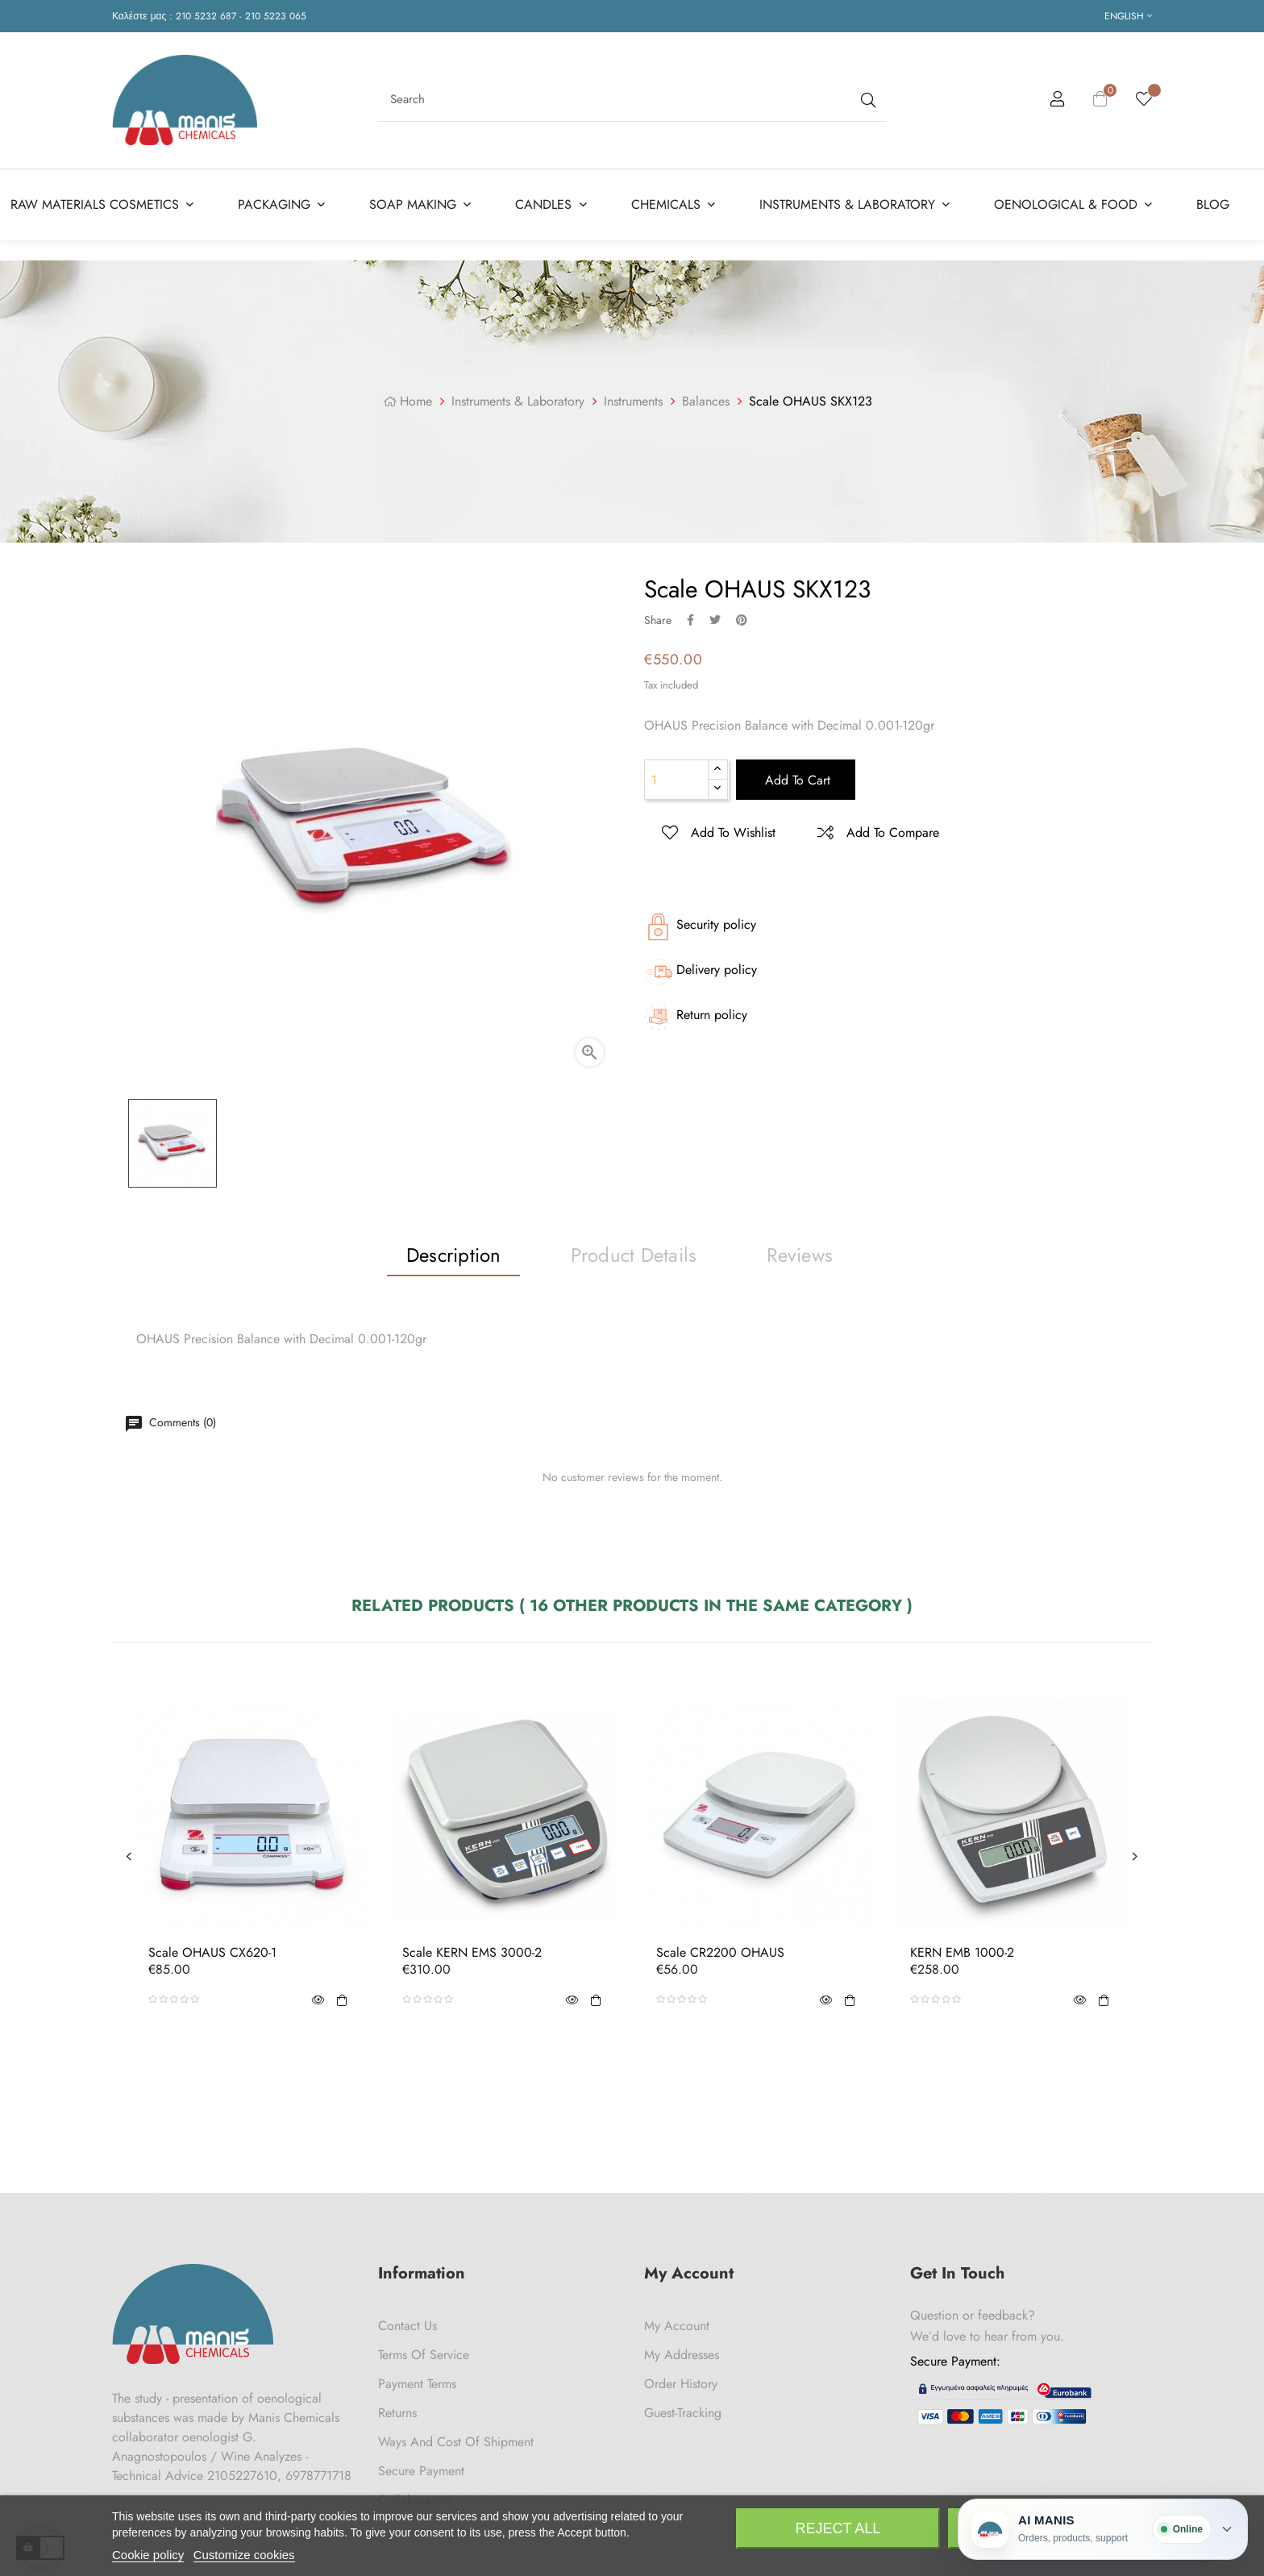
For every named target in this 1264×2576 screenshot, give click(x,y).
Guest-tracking (682, 2412)
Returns (397, 2412)
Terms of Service (423, 2354)
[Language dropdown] (1128, 16)
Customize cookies (244, 2554)
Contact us (407, 2325)
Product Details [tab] (634, 1255)
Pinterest (741, 620)
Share (690, 620)
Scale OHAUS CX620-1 (212, 1953)
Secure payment (421, 2471)
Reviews (800, 1255)
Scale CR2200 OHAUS (720, 1953)
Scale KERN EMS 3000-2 (472, 1953)
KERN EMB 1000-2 (962, 1953)
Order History (680, 2383)
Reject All (838, 2528)
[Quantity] (676, 779)
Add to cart (795, 780)
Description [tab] (453, 1255)
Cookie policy (148, 2554)
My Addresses (681, 2354)
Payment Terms (417, 2383)
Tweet (715, 620)
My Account (676, 2325)
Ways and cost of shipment (456, 2441)
